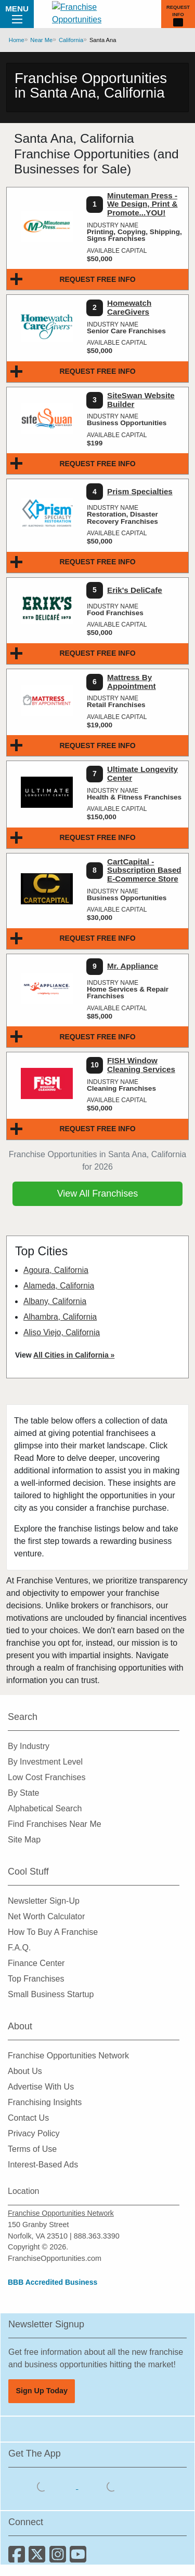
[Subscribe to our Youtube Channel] (79, 2558)
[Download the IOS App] (43, 2486)
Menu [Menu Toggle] (17, 13)
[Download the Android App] (112, 2486)
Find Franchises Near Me (54, 1824)
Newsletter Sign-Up (44, 1900)
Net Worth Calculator (46, 1916)
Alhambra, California (60, 1316)
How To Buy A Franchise (53, 1932)
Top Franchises (36, 1978)
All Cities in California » (73, 1355)
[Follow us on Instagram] (59, 2558)
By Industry (28, 1746)
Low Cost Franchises (46, 1777)
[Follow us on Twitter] (39, 2558)
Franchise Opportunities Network (68, 2055)
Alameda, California (58, 1285)
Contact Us (28, 2117)
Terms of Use (32, 2149)
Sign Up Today (42, 2391)
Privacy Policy (34, 2133)
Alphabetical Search (45, 1808)
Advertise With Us (41, 2086)
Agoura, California (55, 1270)
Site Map (24, 1839)
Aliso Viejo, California (61, 1332)
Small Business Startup (51, 1994)
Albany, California (54, 1301)
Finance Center (36, 1963)
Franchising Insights (45, 2102)
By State (23, 1792)
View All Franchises (97, 1193)
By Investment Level (45, 1761)
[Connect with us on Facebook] (18, 2558)
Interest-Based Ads (43, 2164)
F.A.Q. (19, 1947)
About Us (25, 2071)
